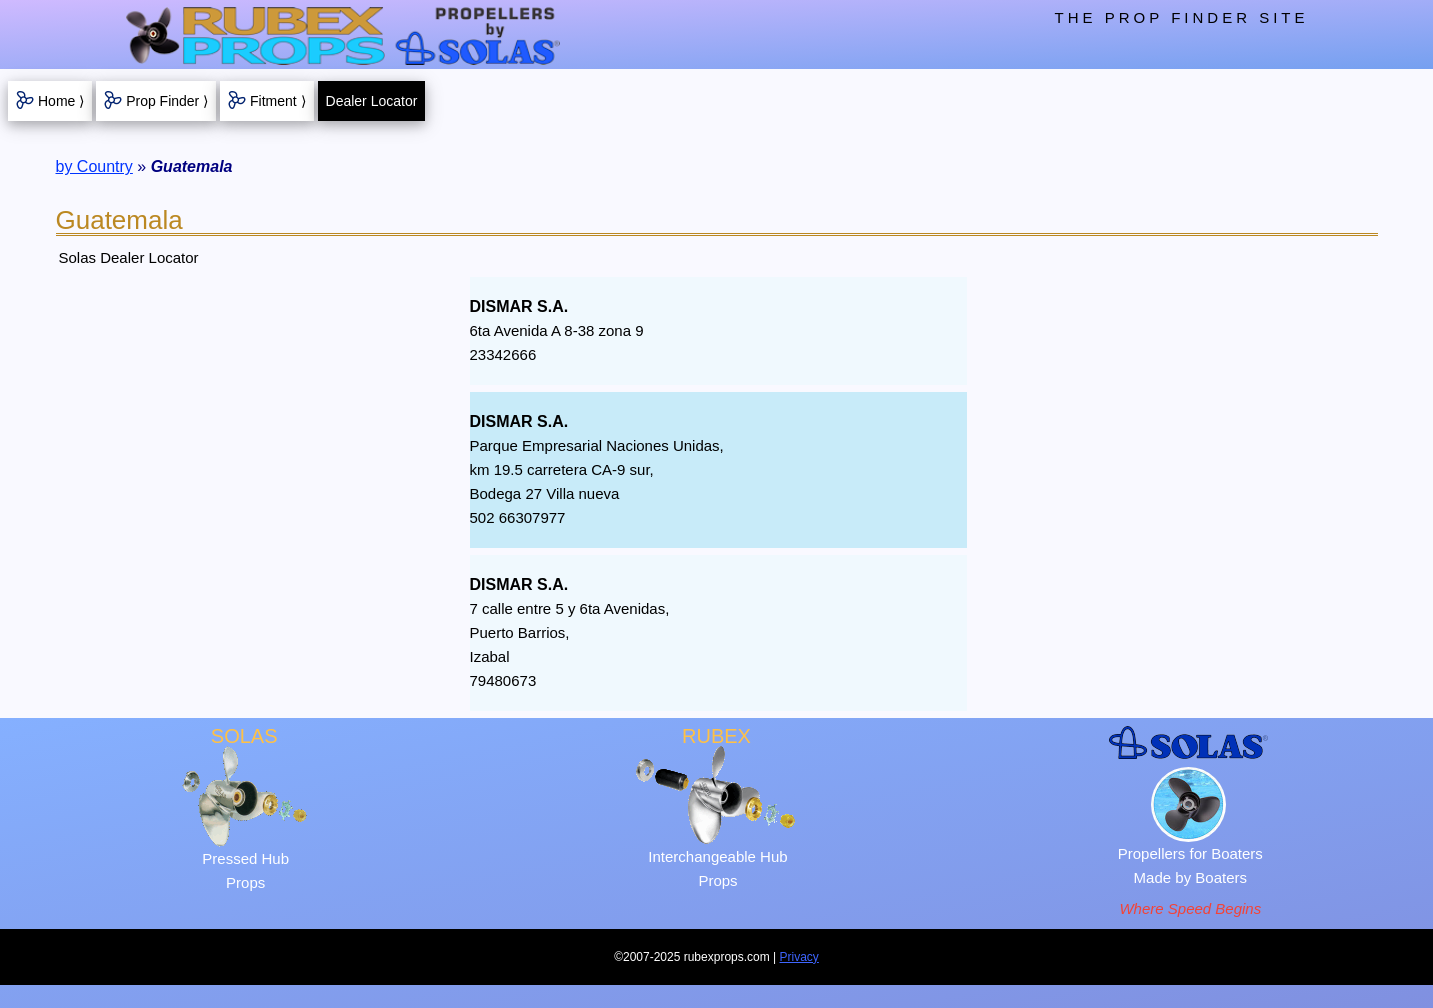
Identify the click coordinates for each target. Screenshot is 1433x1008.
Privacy (799, 957)
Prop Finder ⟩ (167, 101)
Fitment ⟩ (278, 101)
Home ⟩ (61, 101)
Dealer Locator (372, 101)
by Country (94, 166)
